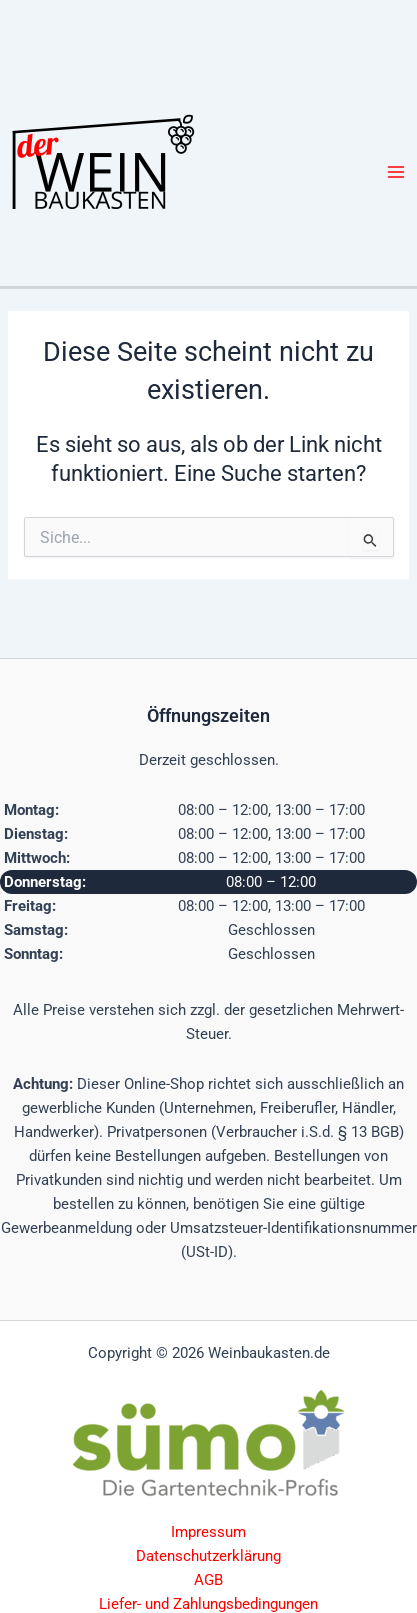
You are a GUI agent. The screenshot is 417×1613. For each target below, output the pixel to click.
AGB (208, 1580)
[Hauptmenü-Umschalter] (396, 172)
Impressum (208, 1532)
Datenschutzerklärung (208, 1556)
